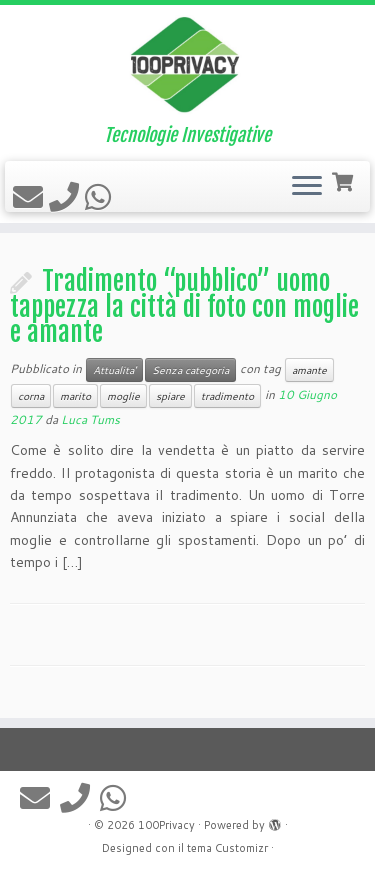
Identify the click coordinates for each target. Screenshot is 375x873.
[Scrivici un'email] (31, 196)
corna (31, 396)
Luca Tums (90, 419)
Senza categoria (190, 370)
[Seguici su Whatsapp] (101, 196)
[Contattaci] (67, 196)
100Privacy (166, 825)
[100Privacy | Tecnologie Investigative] (187, 65)
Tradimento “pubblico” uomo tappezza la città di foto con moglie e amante (184, 306)
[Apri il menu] (307, 187)
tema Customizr (227, 848)
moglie (123, 396)
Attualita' (114, 370)
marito (75, 396)
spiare (170, 396)
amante (309, 370)
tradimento (227, 396)
